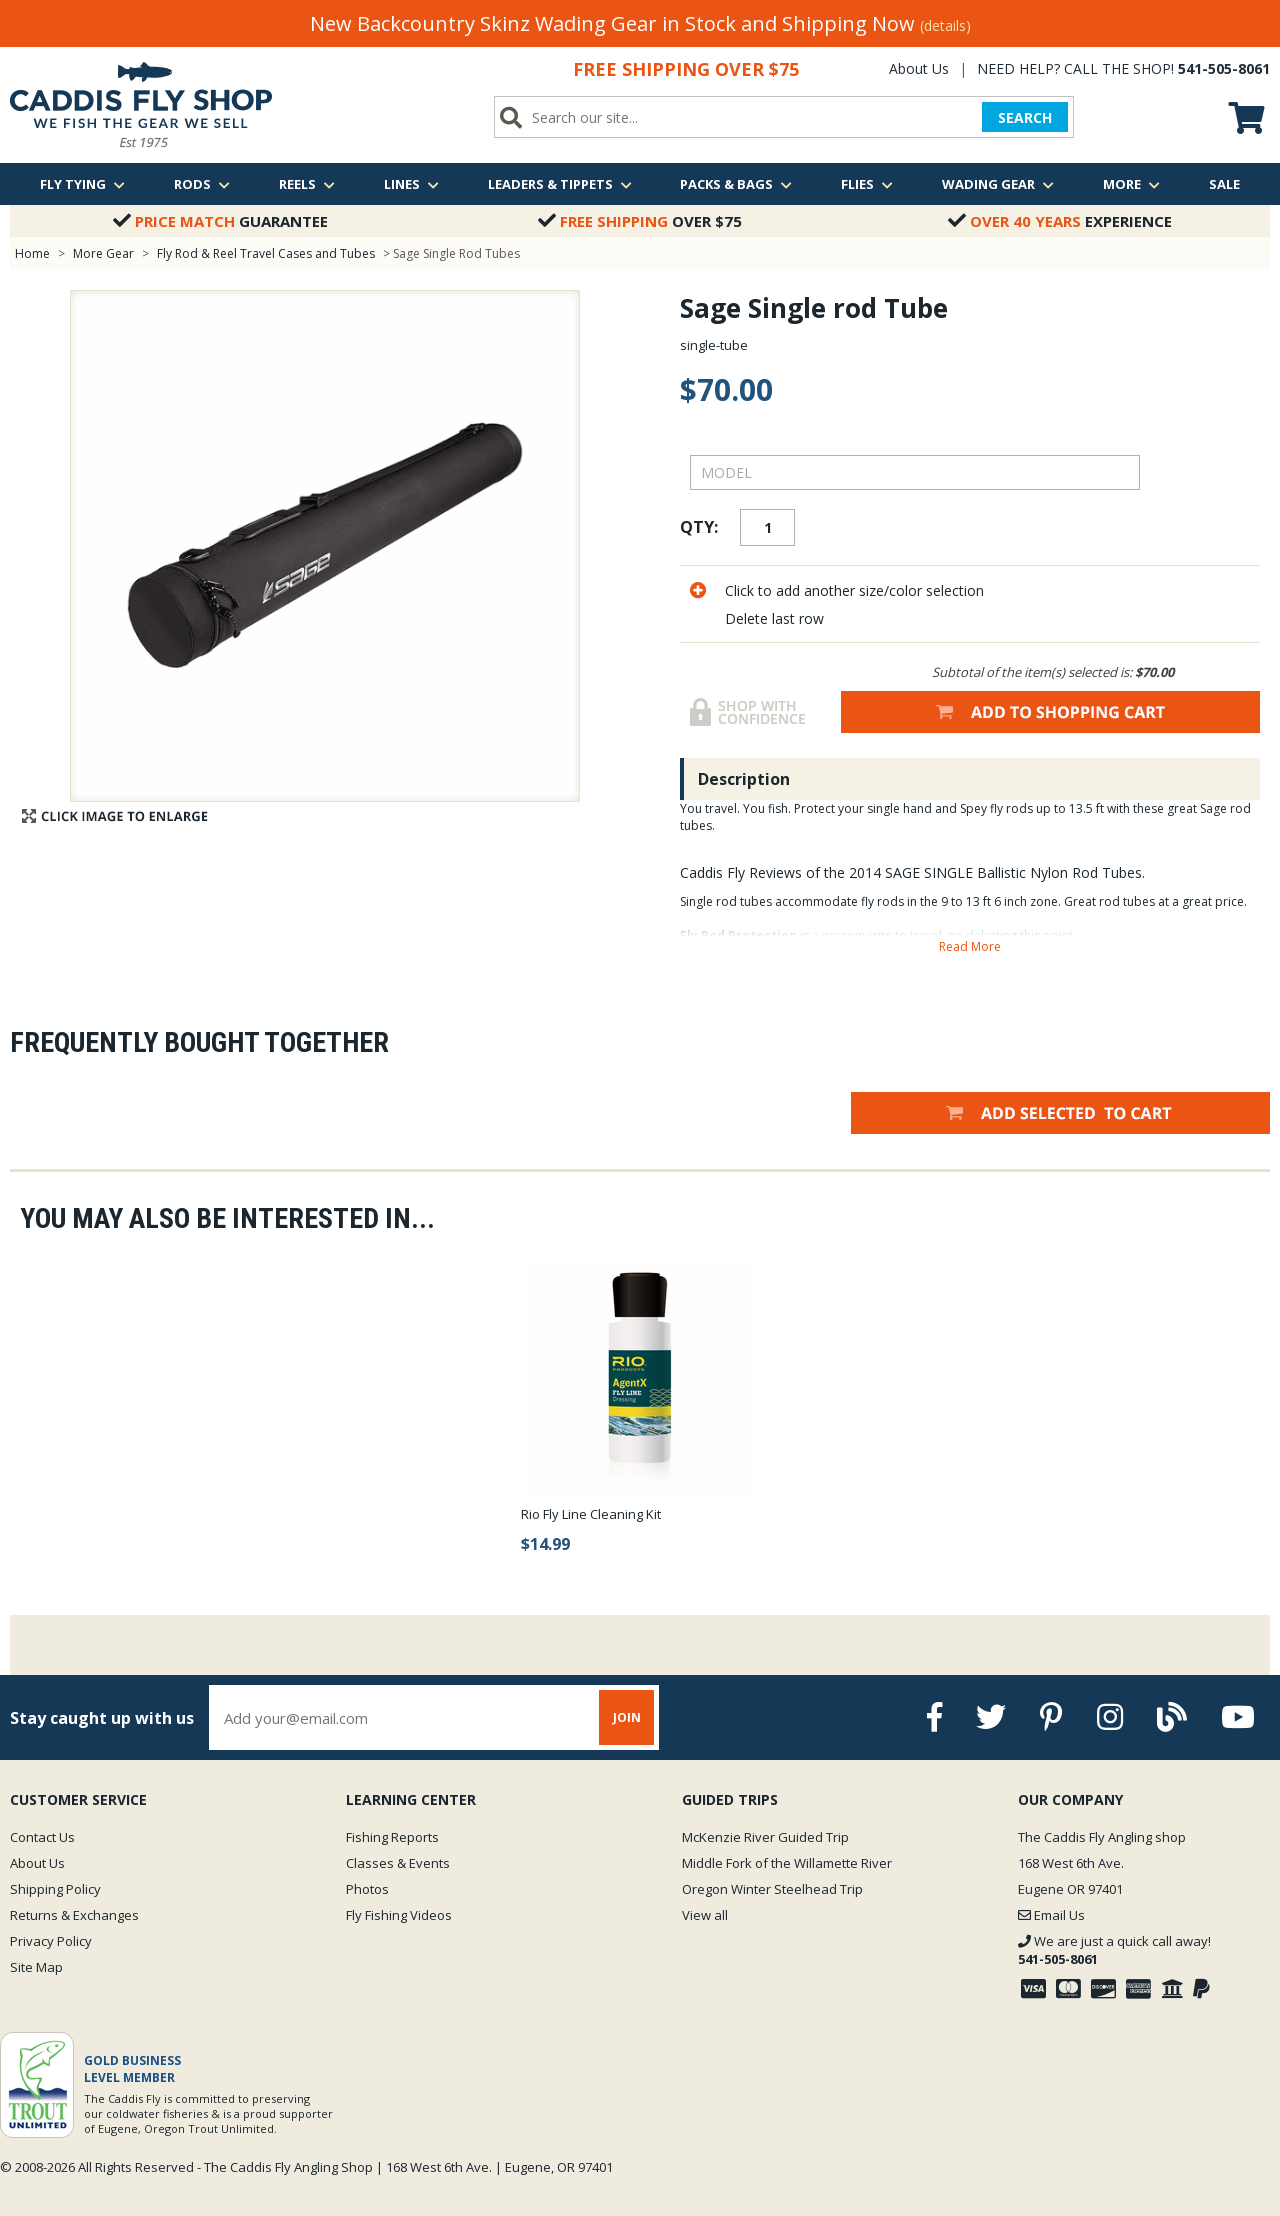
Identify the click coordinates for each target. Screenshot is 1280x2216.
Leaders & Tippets (560, 184)
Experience (1060, 221)
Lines (411, 184)
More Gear (103, 253)
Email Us (1051, 1915)
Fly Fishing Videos (399, 1915)
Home (32, 253)
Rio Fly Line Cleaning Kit (591, 1514)
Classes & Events (398, 1863)
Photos (367, 1889)
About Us (919, 68)
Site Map (36, 1967)
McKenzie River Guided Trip (765, 1837)
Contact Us (42, 1837)
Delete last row (774, 618)
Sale (1224, 184)
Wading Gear (998, 184)
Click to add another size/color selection (854, 590)
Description (744, 779)
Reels (307, 184)
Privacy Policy (51, 1941)
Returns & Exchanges (74, 1915)
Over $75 (640, 221)
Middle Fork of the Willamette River (787, 1863)
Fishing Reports (392, 1837)
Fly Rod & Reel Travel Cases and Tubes (266, 253)
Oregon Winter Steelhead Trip (772, 1889)
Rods (202, 184)
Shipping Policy (55, 1889)
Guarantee (220, 221)
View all (705, 1915)
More (1131, 184)
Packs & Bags (736, 184)
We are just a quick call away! (1114, 1950)
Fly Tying (82, 184)
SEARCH (1025, 117)
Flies (867, 184)
